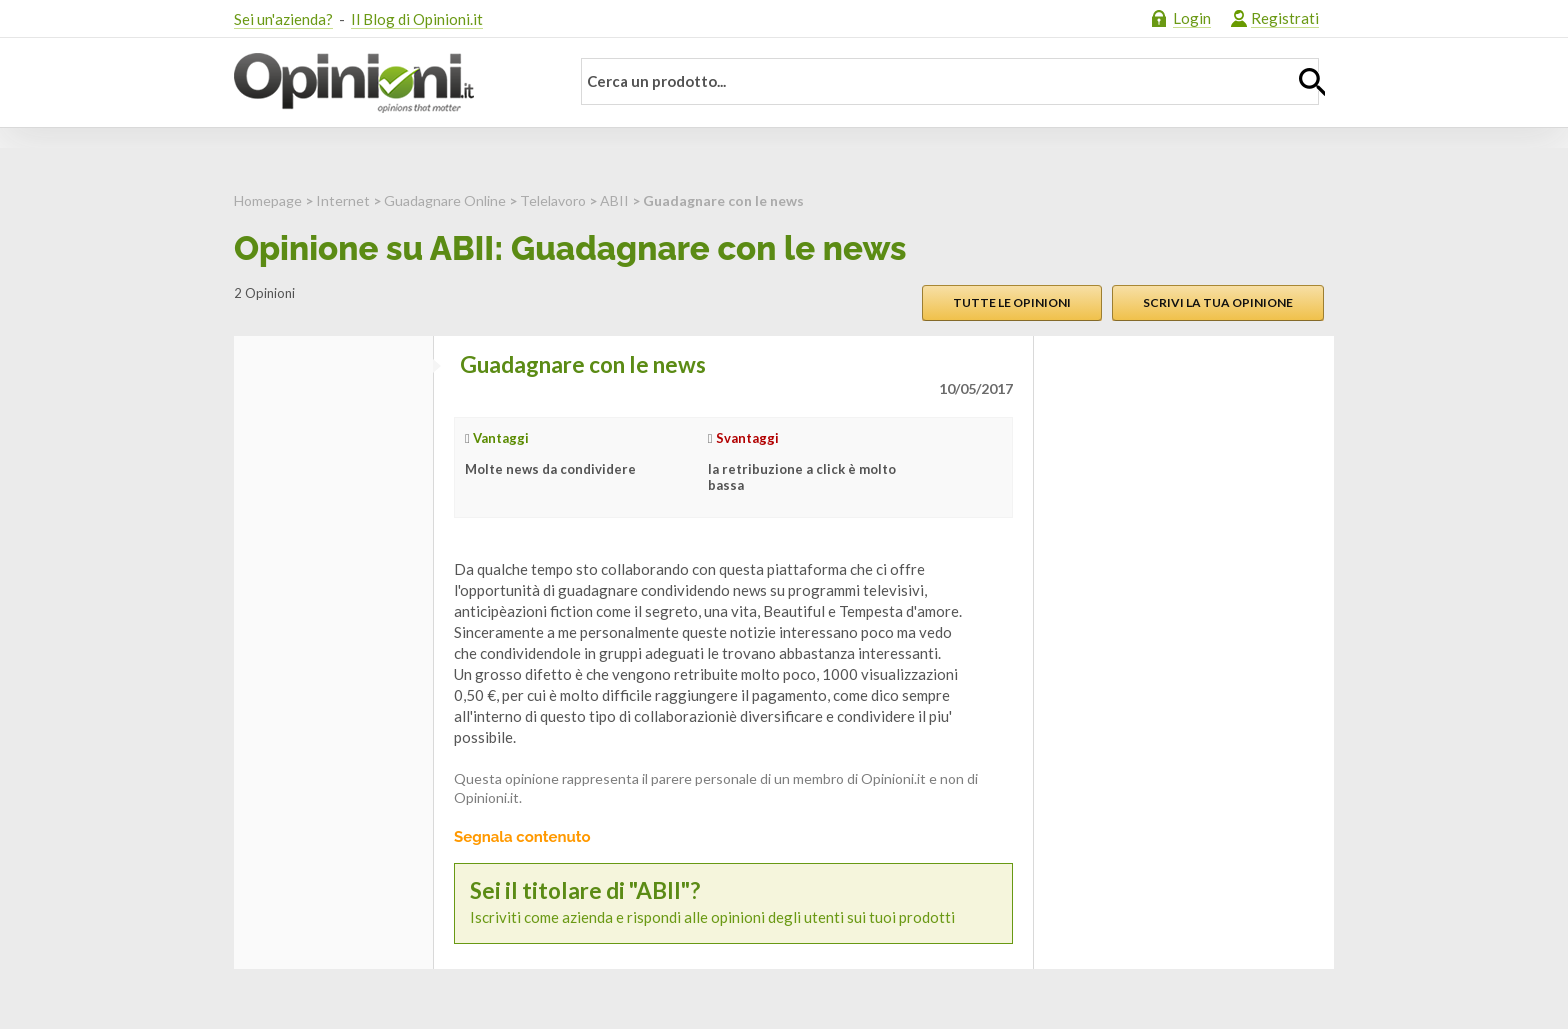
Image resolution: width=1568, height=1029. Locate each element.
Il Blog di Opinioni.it (417, 19)
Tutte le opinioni (1012, 302)
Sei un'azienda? (283, 19)
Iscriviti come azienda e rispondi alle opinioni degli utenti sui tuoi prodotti (733, 902)
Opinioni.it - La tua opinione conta (389, 83)
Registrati (1285, 18)
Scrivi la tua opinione (1218, 302)
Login (1192, 18)
